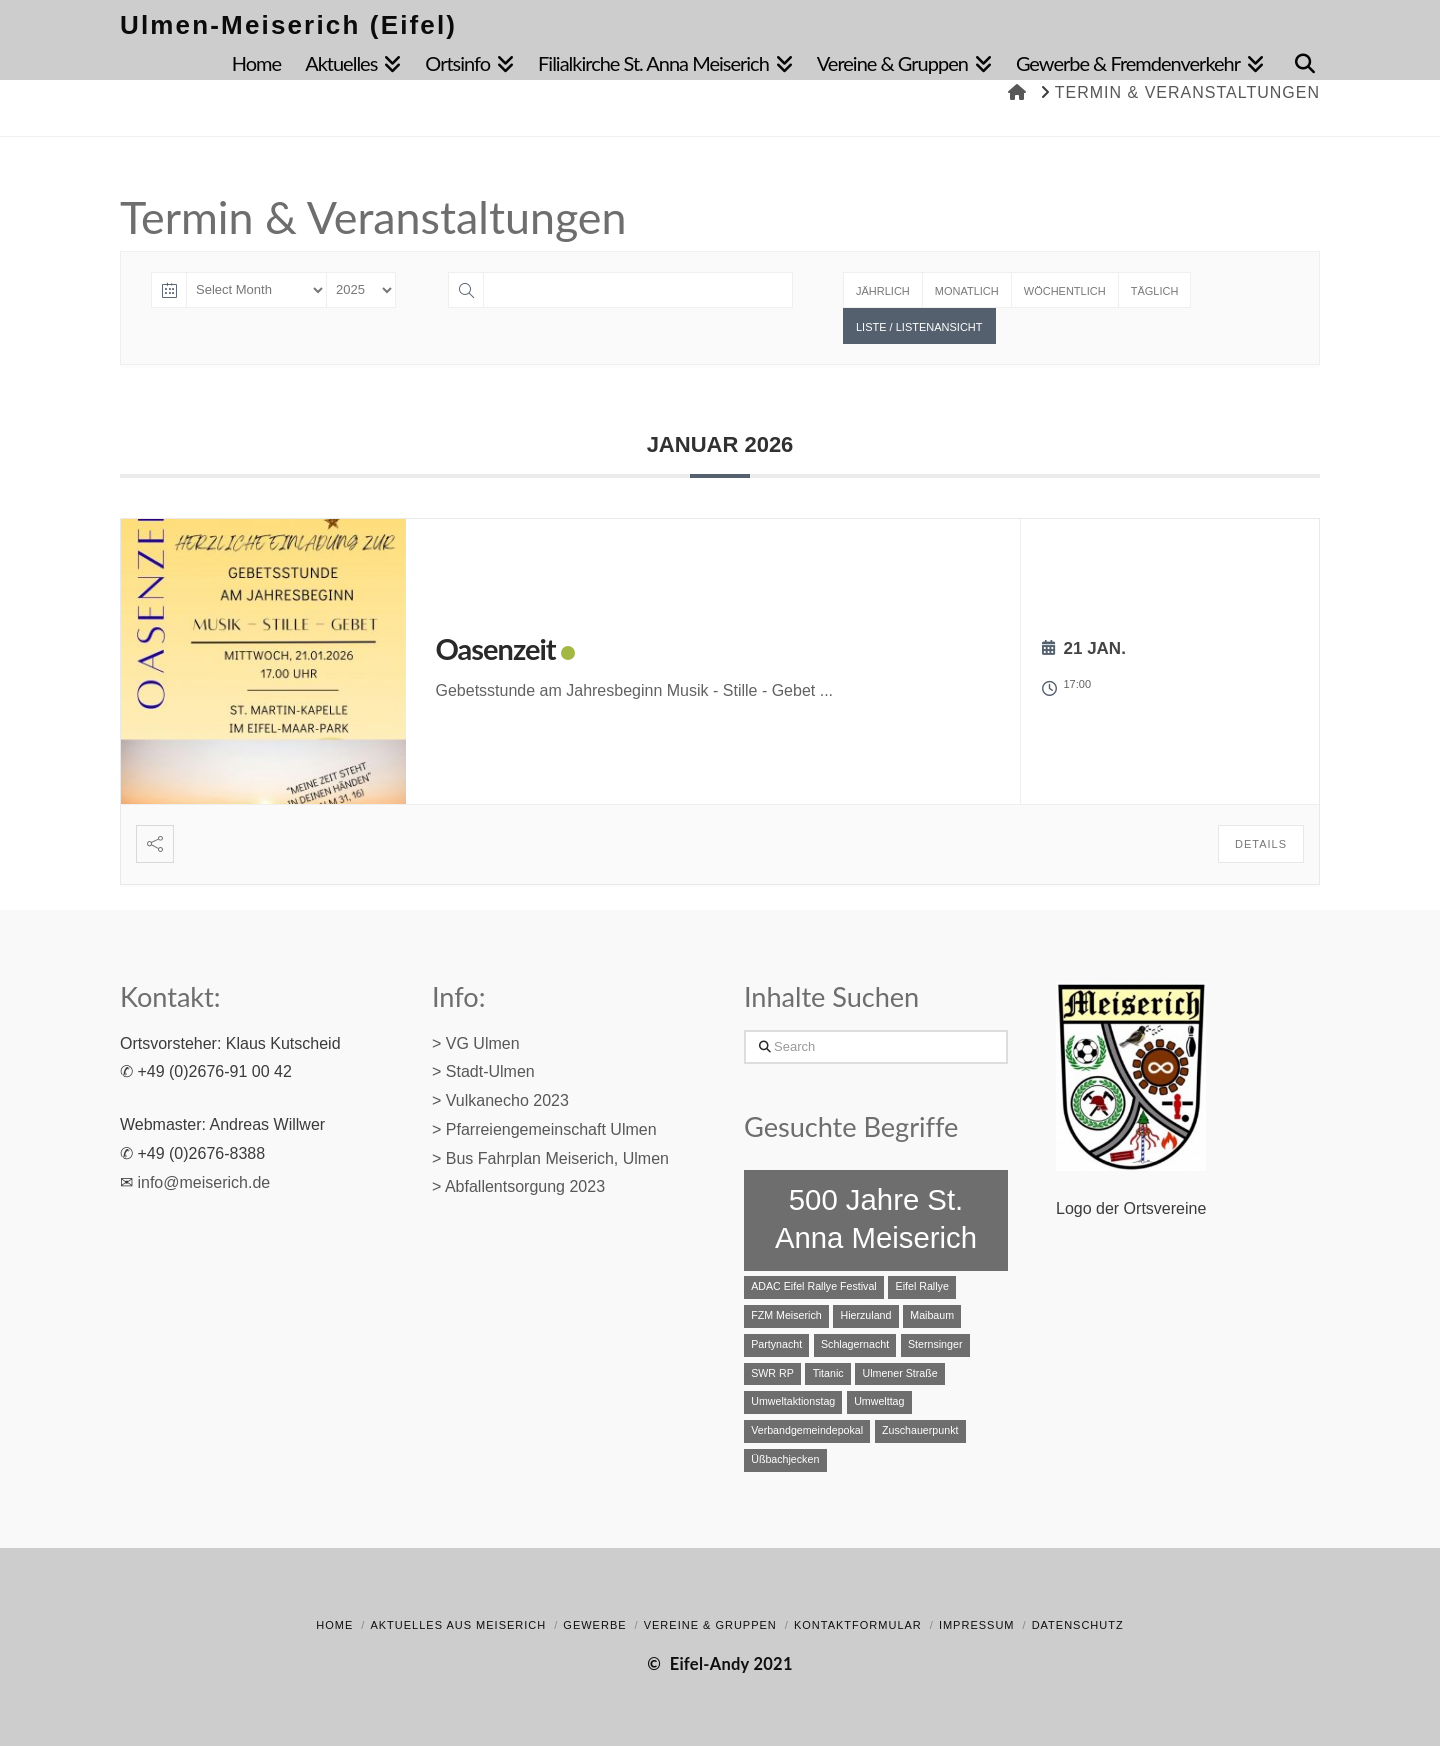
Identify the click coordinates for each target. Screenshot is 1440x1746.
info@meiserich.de (203, 1182)
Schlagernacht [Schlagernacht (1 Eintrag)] (855, 1344)
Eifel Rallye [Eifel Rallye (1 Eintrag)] (922, 1286)
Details (1261, 844)
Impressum (977, 1625)
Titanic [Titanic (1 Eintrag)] (828, 1373)
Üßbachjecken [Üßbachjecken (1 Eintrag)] (785, 1459)
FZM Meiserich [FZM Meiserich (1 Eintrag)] (786, 1315)
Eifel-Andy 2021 (731, 1664)
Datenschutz (1078, 1625)
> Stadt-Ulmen (483, 1071)
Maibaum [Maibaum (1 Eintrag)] (932, 1315)
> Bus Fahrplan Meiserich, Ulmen (550, 1158)
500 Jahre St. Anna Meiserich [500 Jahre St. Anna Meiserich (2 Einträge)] (876, 1218)
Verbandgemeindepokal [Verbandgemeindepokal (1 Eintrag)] (807, 1430)
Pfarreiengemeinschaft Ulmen (551, 1129)
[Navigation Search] (1298, 59)
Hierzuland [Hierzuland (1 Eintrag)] (865, 1315)
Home (334, 1625)
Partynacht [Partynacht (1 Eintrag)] (776, 1344)
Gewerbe (594, 1625)
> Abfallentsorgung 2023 (518, 1186)
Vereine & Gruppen (710, 1625)
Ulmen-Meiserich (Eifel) (288, 25)
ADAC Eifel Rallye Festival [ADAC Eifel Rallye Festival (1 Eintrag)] (814, 1286)
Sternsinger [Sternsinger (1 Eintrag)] (935, 1344)
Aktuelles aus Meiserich (458, 1625)
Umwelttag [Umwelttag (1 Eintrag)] (879, 1401)
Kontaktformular (858, 1625)
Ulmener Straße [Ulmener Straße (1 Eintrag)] (899, 1373)
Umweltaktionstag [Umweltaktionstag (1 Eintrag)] (793, 1401)
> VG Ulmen (476, 1043)
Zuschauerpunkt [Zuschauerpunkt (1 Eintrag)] (920, 1430)
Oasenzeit (496, 648)
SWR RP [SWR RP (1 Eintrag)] (772, 1373)
